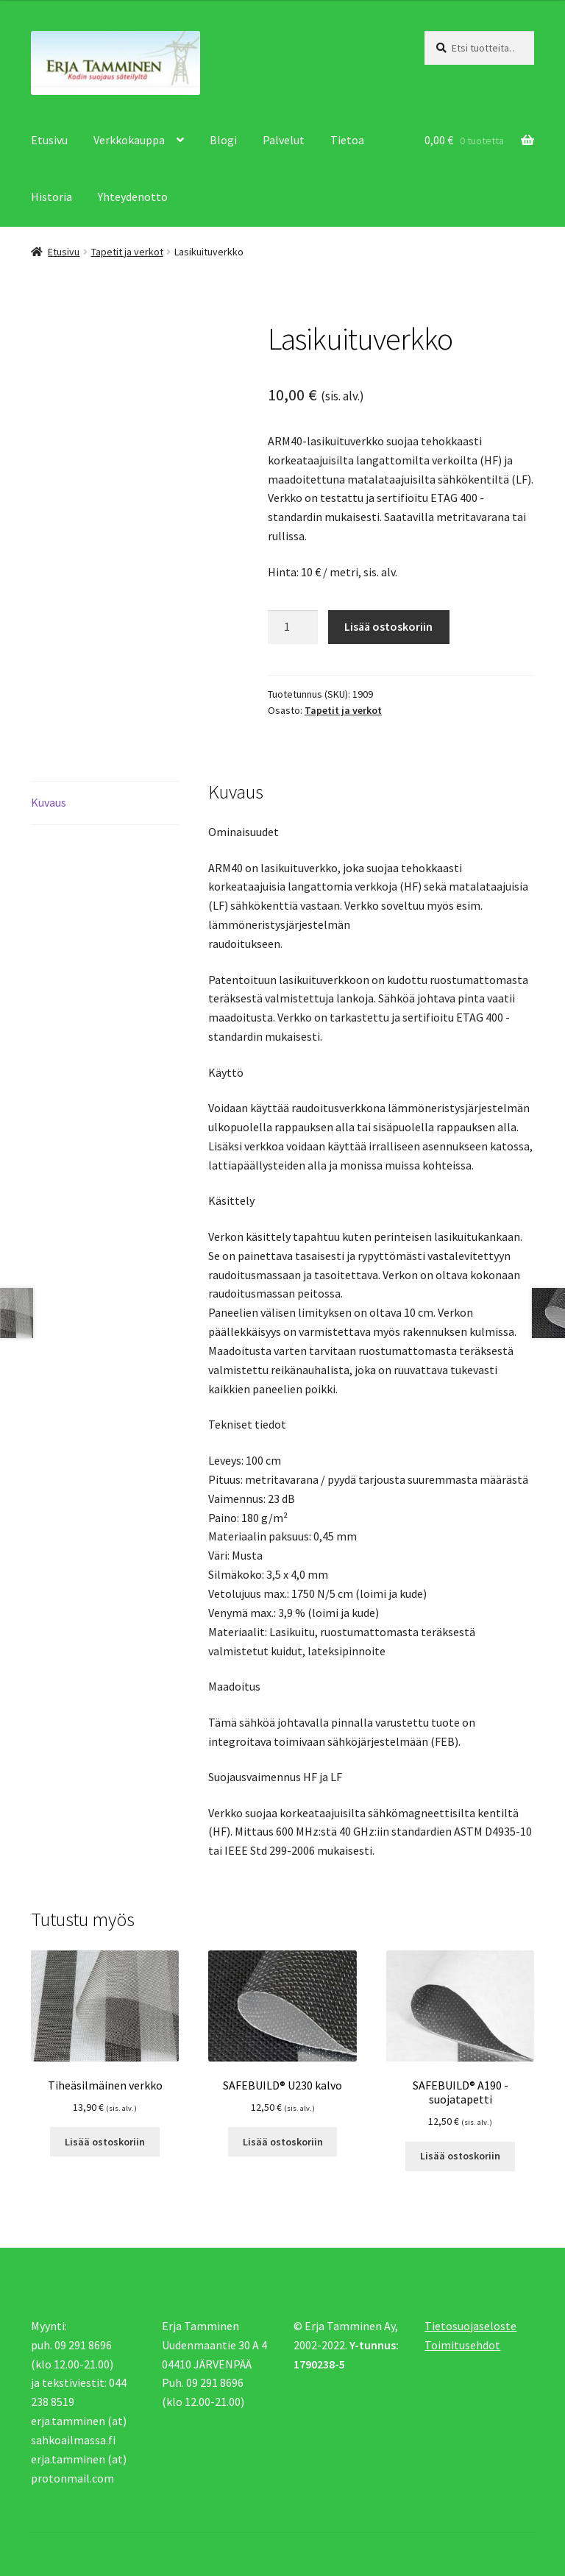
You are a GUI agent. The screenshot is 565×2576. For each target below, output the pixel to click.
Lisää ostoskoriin (388, 626)
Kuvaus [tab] (48, 802)
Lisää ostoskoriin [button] (105, 2141)
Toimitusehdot (462, 2345)
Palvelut (284, 139)
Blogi (223, 139)
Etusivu (49, 139)
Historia (51, 196)
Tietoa (347, 139)
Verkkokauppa (129, 139)
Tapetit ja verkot (127, 251)
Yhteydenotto (133, 196)
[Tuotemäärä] (293, 627)
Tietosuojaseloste (470, 2325)
